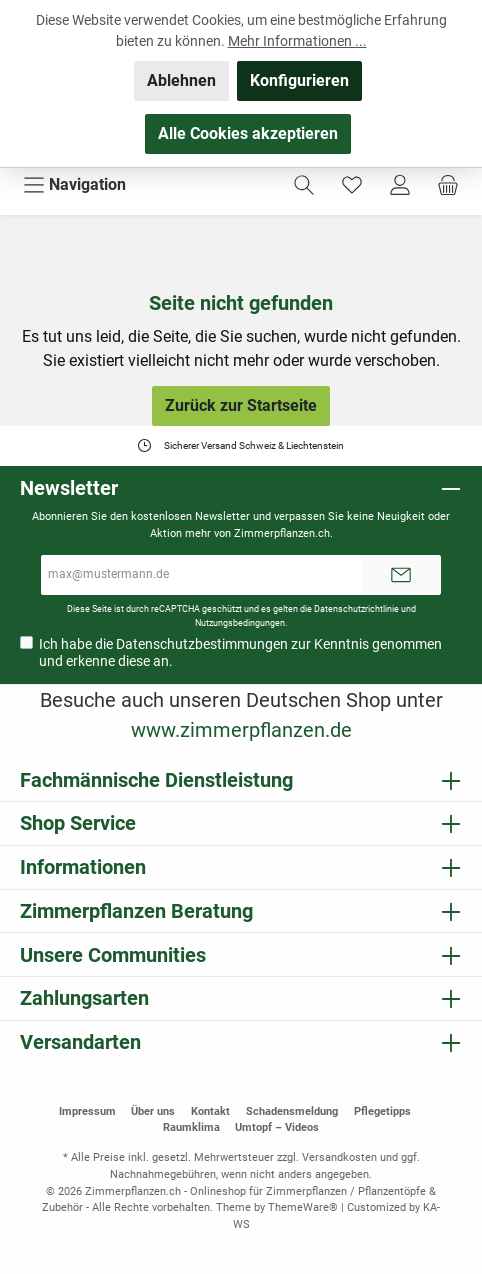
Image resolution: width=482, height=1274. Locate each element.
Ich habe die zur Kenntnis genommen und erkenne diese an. (240, 652)
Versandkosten (339, 1157)
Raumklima (191, 1127)
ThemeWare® (303, 1207)
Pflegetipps (382, 1111)
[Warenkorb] (448, 185)
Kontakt (210, 1111)
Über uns (153, 1111)
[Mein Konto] (400, 185)
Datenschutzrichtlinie (356, 608)
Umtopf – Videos (277, 1127)
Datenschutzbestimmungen (202, 644)
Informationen (83, 867)
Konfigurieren (299, 80)
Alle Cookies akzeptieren (248, 133)
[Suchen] (304, 185)
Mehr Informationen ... (297, 41)
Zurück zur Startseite (241, 405)
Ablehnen (181, 80)
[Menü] (74, 185)
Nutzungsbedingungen (240, 622)
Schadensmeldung (292, 1111)
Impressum (87, 1111)
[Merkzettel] (352, 185)
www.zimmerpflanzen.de (241, 730)
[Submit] (401, 575)
